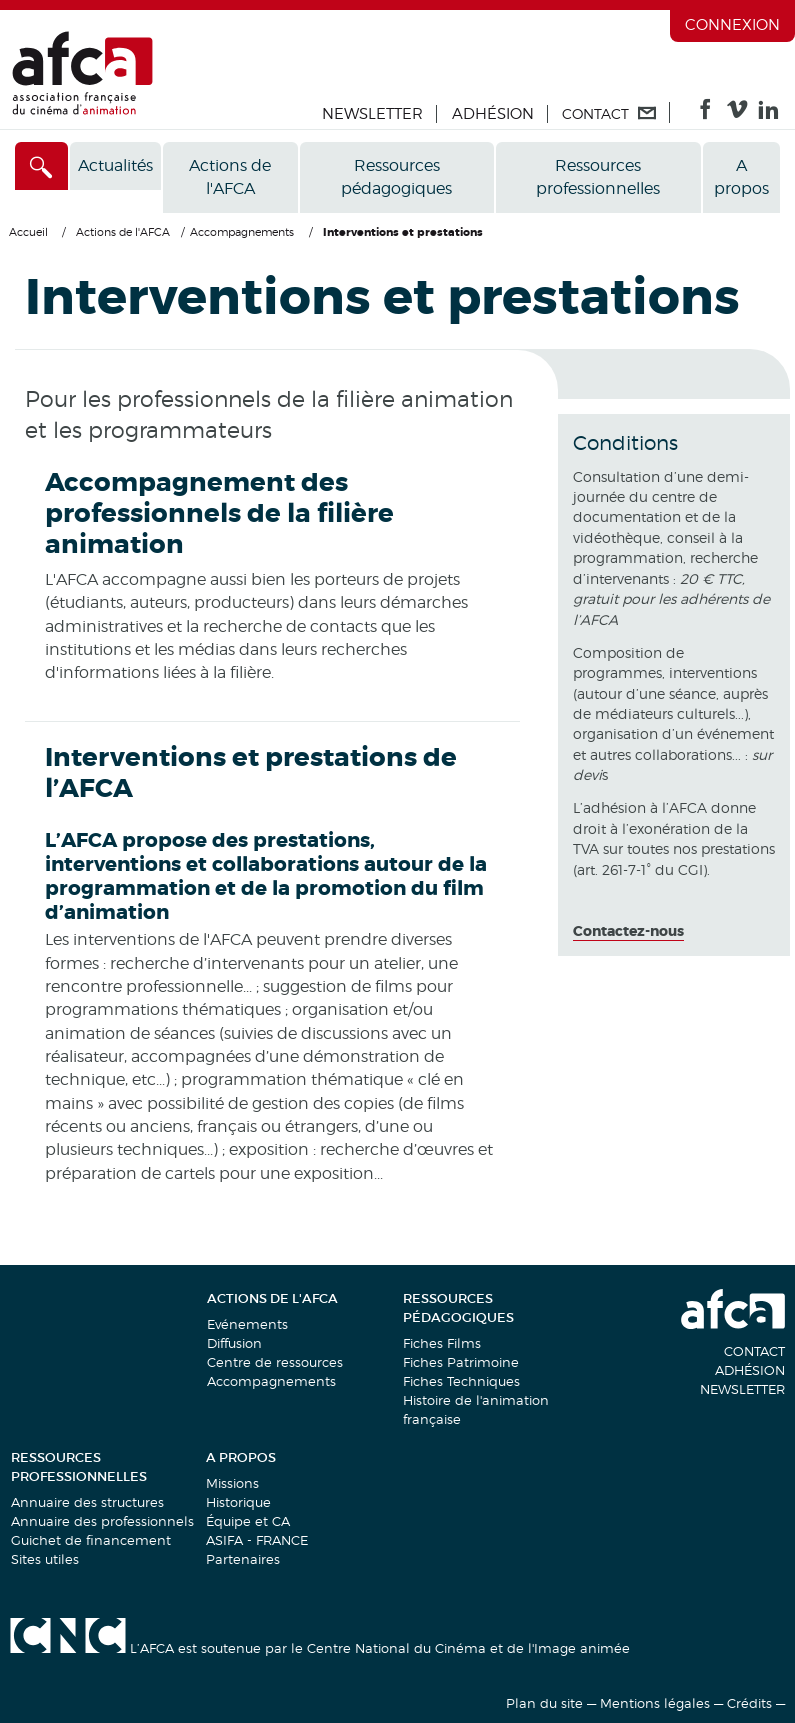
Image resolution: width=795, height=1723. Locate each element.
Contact (754, 1351)
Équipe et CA (248, 1521)
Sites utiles (45, 1559)
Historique (238, 1502)
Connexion (732, 25)
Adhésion (493, 114)
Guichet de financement (91, 1540)
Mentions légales (655, 1703)
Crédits (749, 1703)
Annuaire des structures (87, 1502)
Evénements (247, 1324)
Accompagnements (271, 1381)
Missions (232, 1483)
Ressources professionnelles (598, 177)
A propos (741, 177)
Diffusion (234, 1343)
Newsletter (372, 114)
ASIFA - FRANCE (257, 1540)
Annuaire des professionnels (102, 1521)
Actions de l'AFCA (230, 177)
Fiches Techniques (461, 1381)
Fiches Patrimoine (461, 1362)
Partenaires (243, 1559)
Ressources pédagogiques (396, 177)
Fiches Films (442, 1343)
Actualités (115, 165)
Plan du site (544, 1703)
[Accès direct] (41, 166)
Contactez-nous (628, 931)
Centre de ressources (275, 1362)
